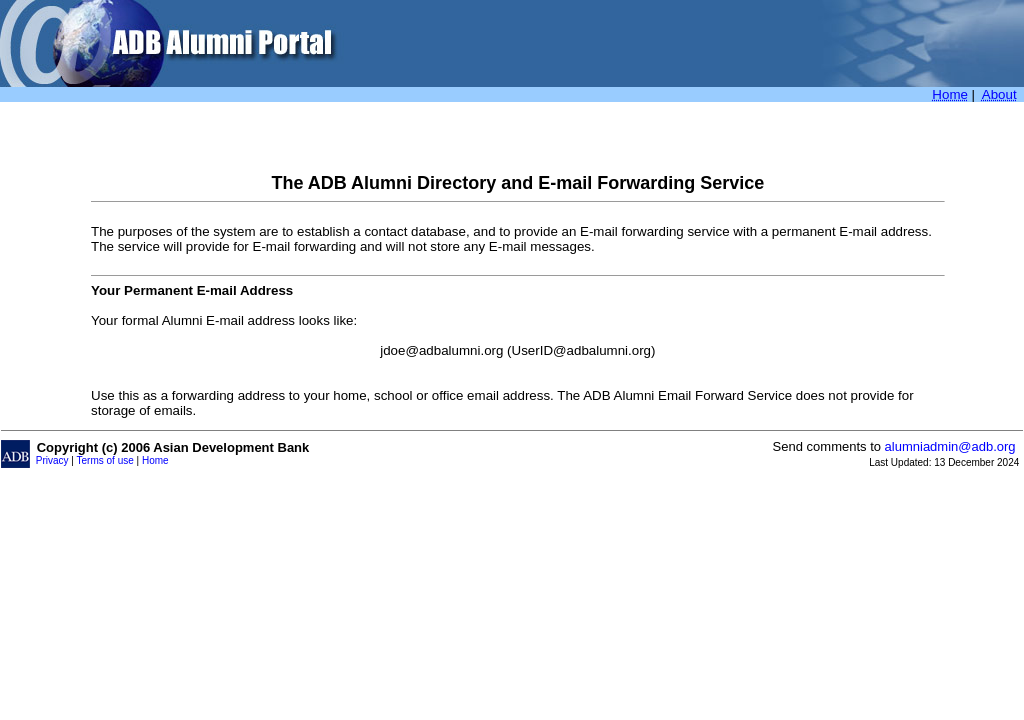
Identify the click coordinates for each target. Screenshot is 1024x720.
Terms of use (105, 460)
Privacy (52, 460)
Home (155, 460)
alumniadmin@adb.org (950, 446)
